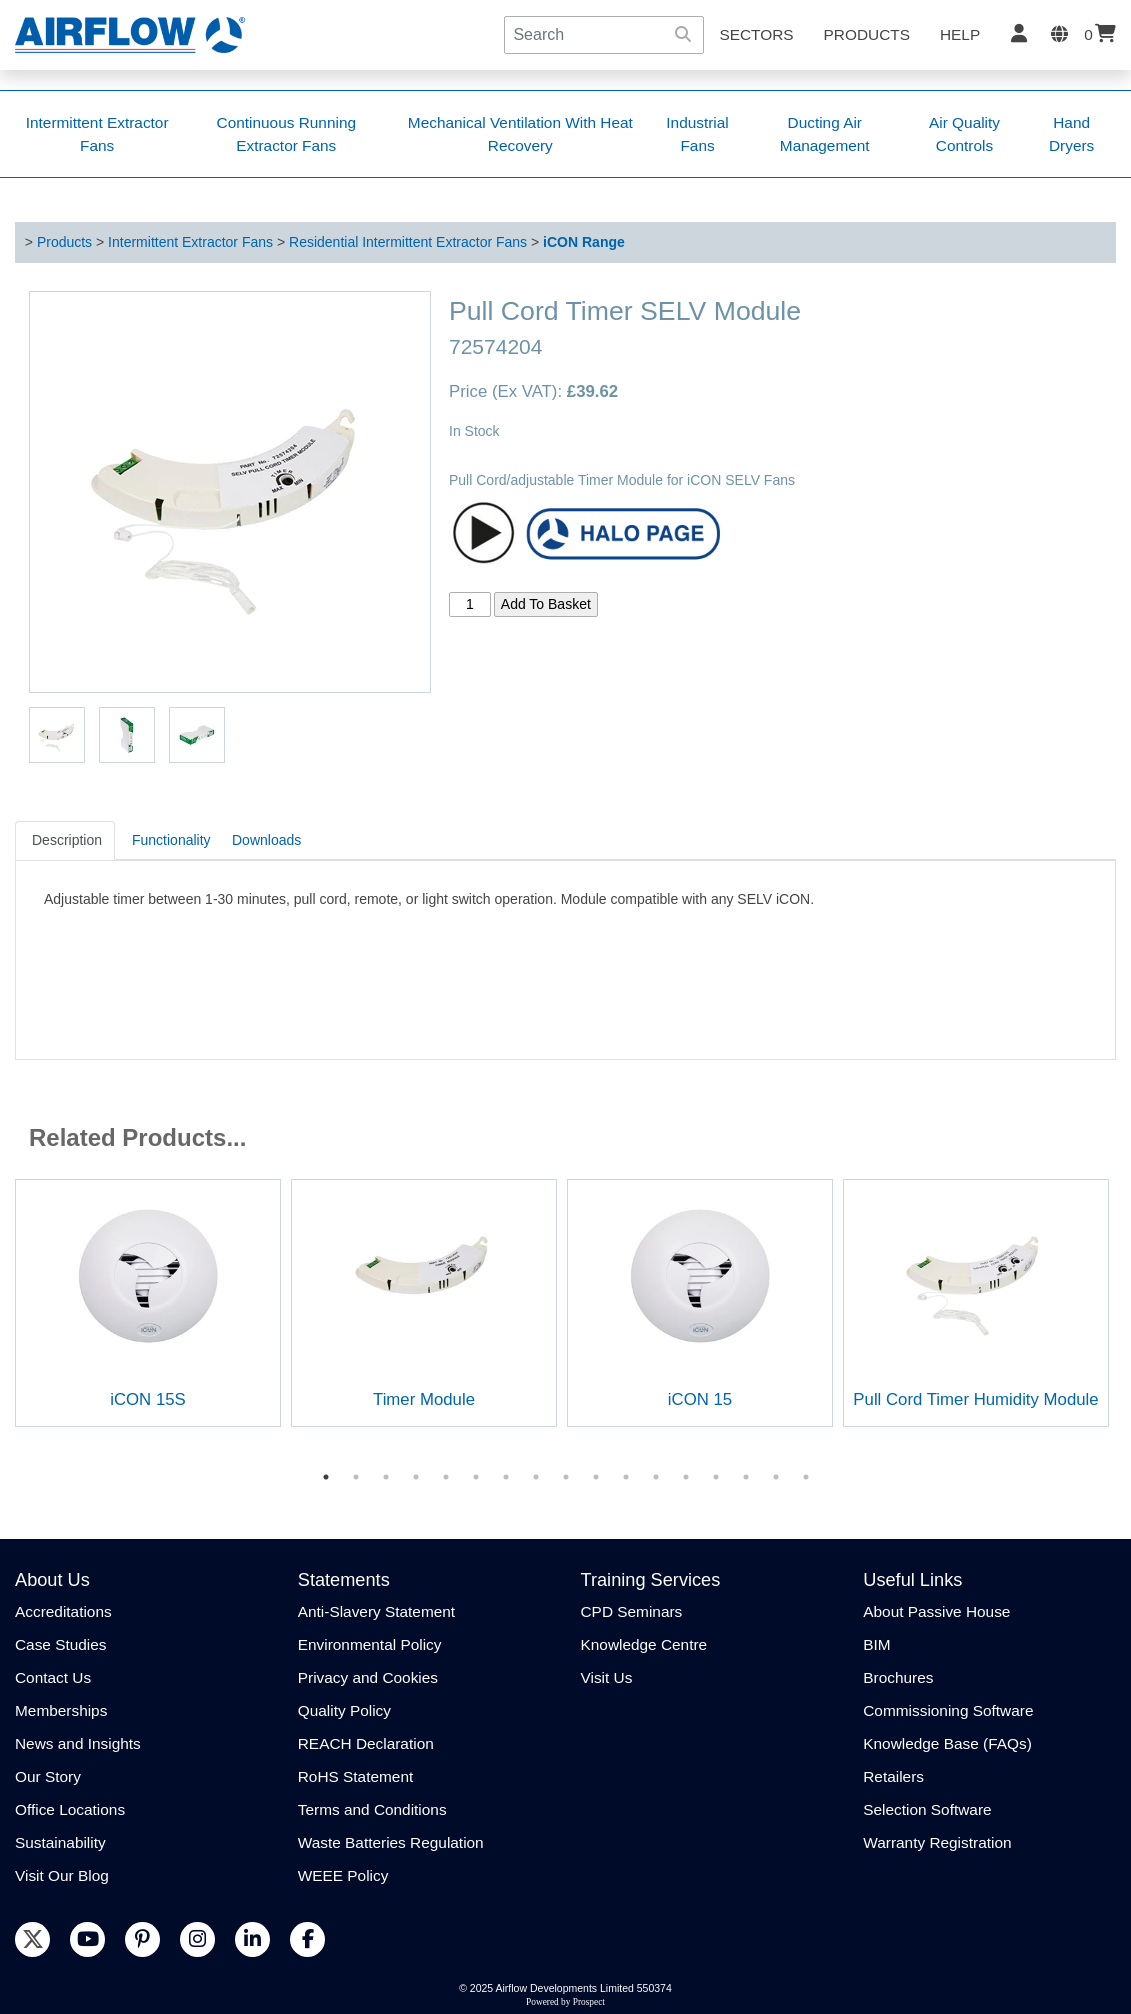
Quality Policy (344, 1710)
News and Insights (78, 1743)
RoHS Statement (355, 1776)
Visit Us (607, 1677)
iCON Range (584, 242)
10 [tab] (596, 1477)
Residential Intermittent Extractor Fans (408, 242)
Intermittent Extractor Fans (190, 242)
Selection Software (927, 1809)
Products (867, 34)
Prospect (589, 2002)
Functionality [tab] (171, 840)
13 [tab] (686, 1477)
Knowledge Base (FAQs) (947, 1743)
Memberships (61, 1710)
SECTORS (756, 34)
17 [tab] (806, 1477)
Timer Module (424, 1399)
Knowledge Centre (644, 1644)
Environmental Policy (370, 1644)
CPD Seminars (632, 1611)
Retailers (893, 1776)
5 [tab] (446, 1477)
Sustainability (60, 1842)
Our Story (48, 1776)
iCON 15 (700, 1399)
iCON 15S (148, 1399)
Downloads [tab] (266, 840)
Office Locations (70, 1809)
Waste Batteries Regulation (391, 1842)
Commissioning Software (948, 1710)
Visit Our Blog (62, 1875)
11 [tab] (626, 1477)
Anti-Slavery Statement (376, 1611)
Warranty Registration (937, 1842)
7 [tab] (506, 1477)
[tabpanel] (148, 1303)
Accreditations (63, 1611)
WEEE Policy (343, 1875)
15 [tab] (746, 1477)
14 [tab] (716, 1477)
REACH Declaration (366, 1743)
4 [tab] (416, 1477)
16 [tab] (776, 1477)
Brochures (898, 1677)
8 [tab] (536, 1477)
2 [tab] (356, 1477)
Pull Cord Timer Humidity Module (975, 1399)
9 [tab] (566, 1477)
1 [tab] (326, 1477)
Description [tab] (67, 840)
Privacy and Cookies (368, 1677)
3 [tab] (386, 1477)
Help (960, 34)
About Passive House (936, 1611)
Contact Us (53, 1677)
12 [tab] (656, 1477)
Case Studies (61, 1644)
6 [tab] (476, 1477)
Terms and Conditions (372, 1809)
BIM (876, 1644)
